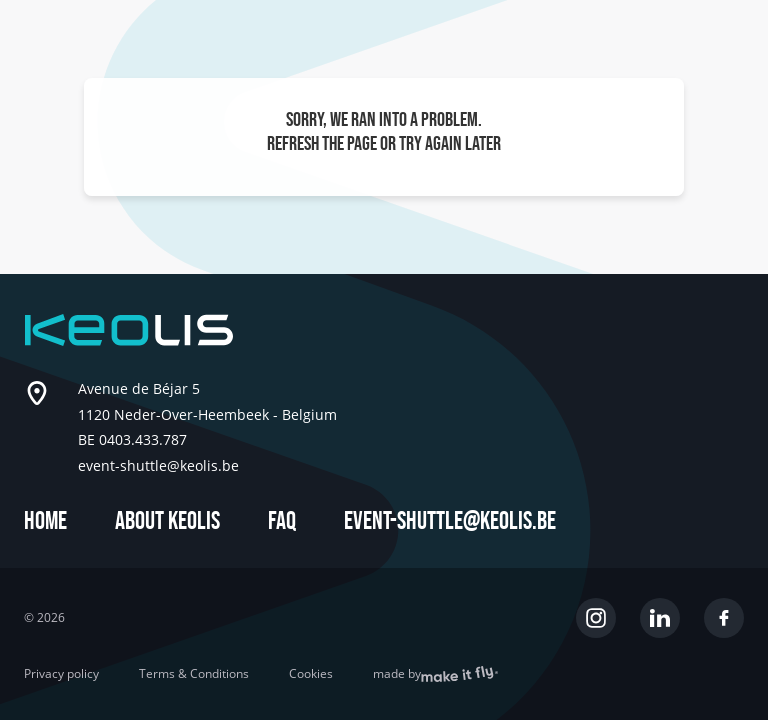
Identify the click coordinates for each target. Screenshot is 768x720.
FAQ (282, 521)
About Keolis (167, 521)
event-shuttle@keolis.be (450, 521)
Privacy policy (61, 674)
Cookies (311, 674)
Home (45, 521)
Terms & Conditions (194, 674)
